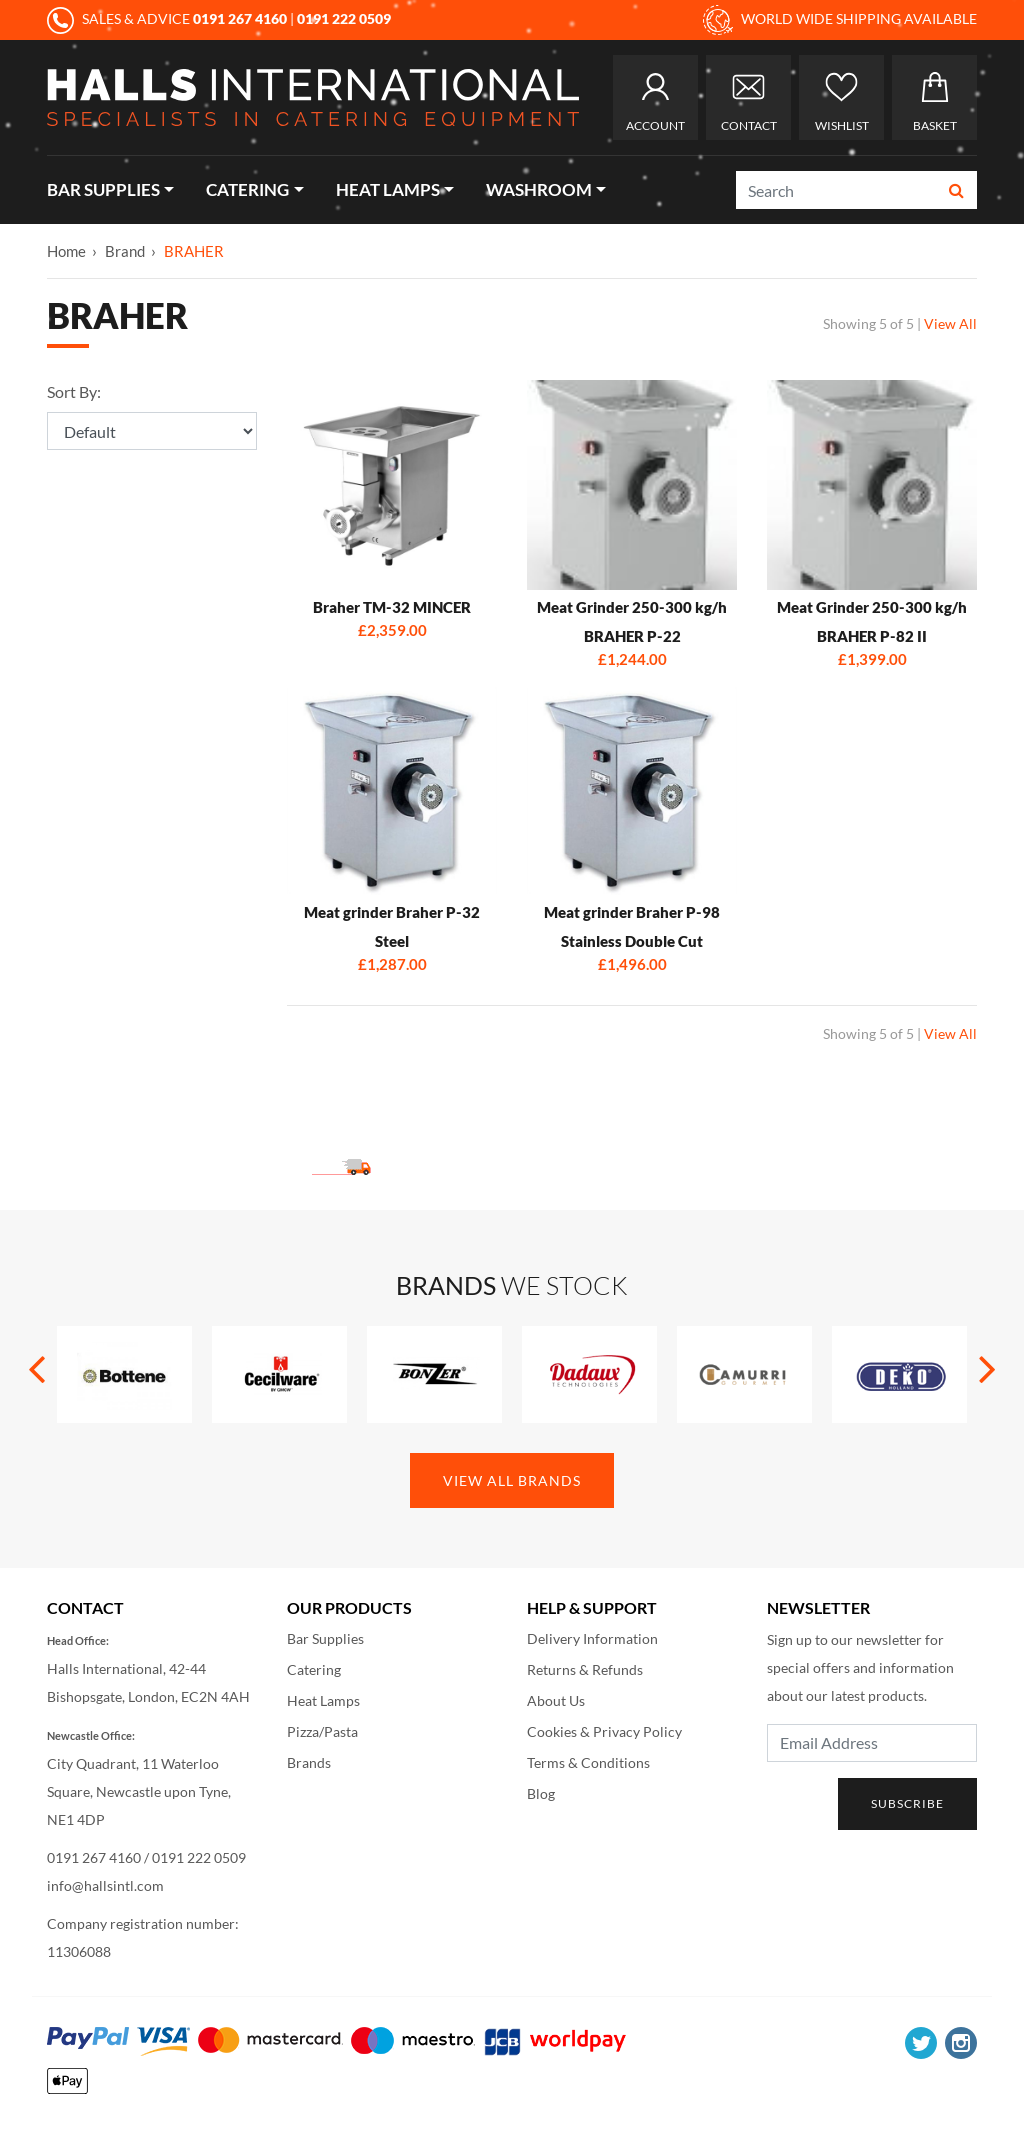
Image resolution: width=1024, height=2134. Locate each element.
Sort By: (74, 391)
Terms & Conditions (588, 1762)
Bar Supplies (103, 189)
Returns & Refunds (585, 1669)
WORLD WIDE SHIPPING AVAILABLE (840, 20)
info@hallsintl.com (105, 1885)
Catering (247, 189)
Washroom (539, 189)
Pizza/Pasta (322, 1731)
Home (66, 251)
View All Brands (512, 1480)
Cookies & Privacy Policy (604, 1731)
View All (950, 323)
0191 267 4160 (94, 1857)
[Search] (837, 190)
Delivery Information (592, 1638)
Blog (541, 1793)
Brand (125, 251)
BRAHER (194, 251)
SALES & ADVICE (168, 18)
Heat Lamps (388, 189)
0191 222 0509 (199, 1857)
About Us (556, 1700)
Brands (309, 1762)
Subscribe (907, 1803)
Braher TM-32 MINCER (392, 607)
